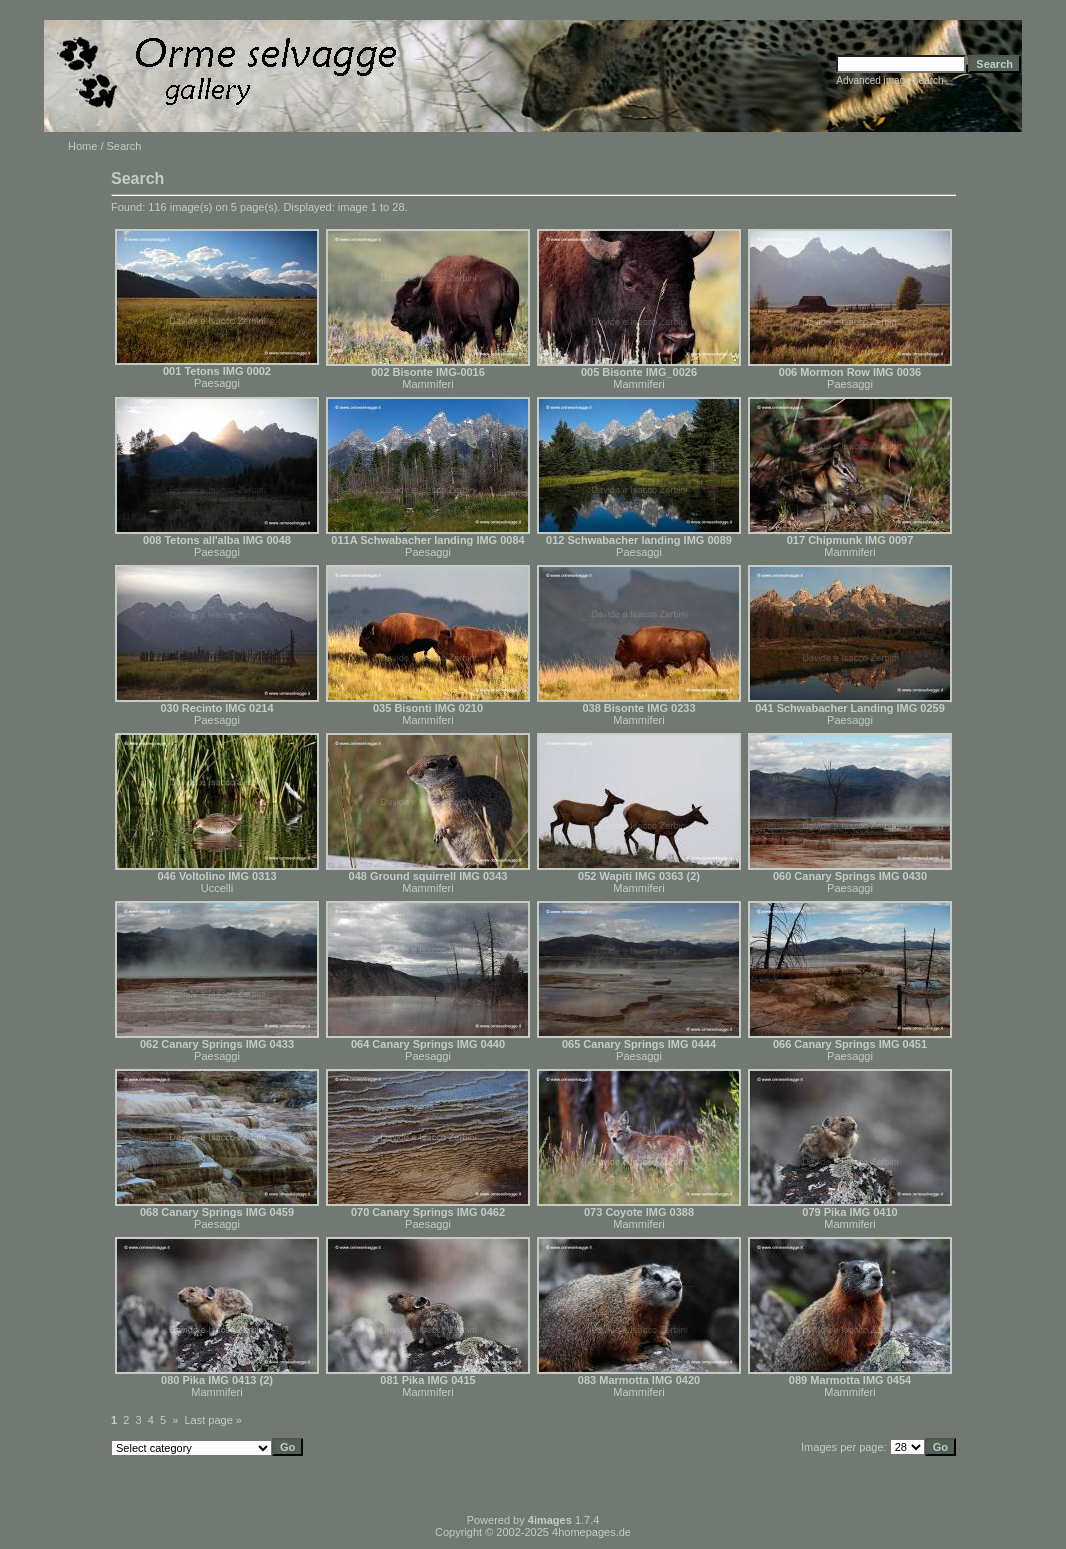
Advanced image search (889, 80)
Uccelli (217, 888)
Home (82, 146)
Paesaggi (217, 383)
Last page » (214, 1420)
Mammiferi (427, 384)
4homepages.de (591, 1532)
